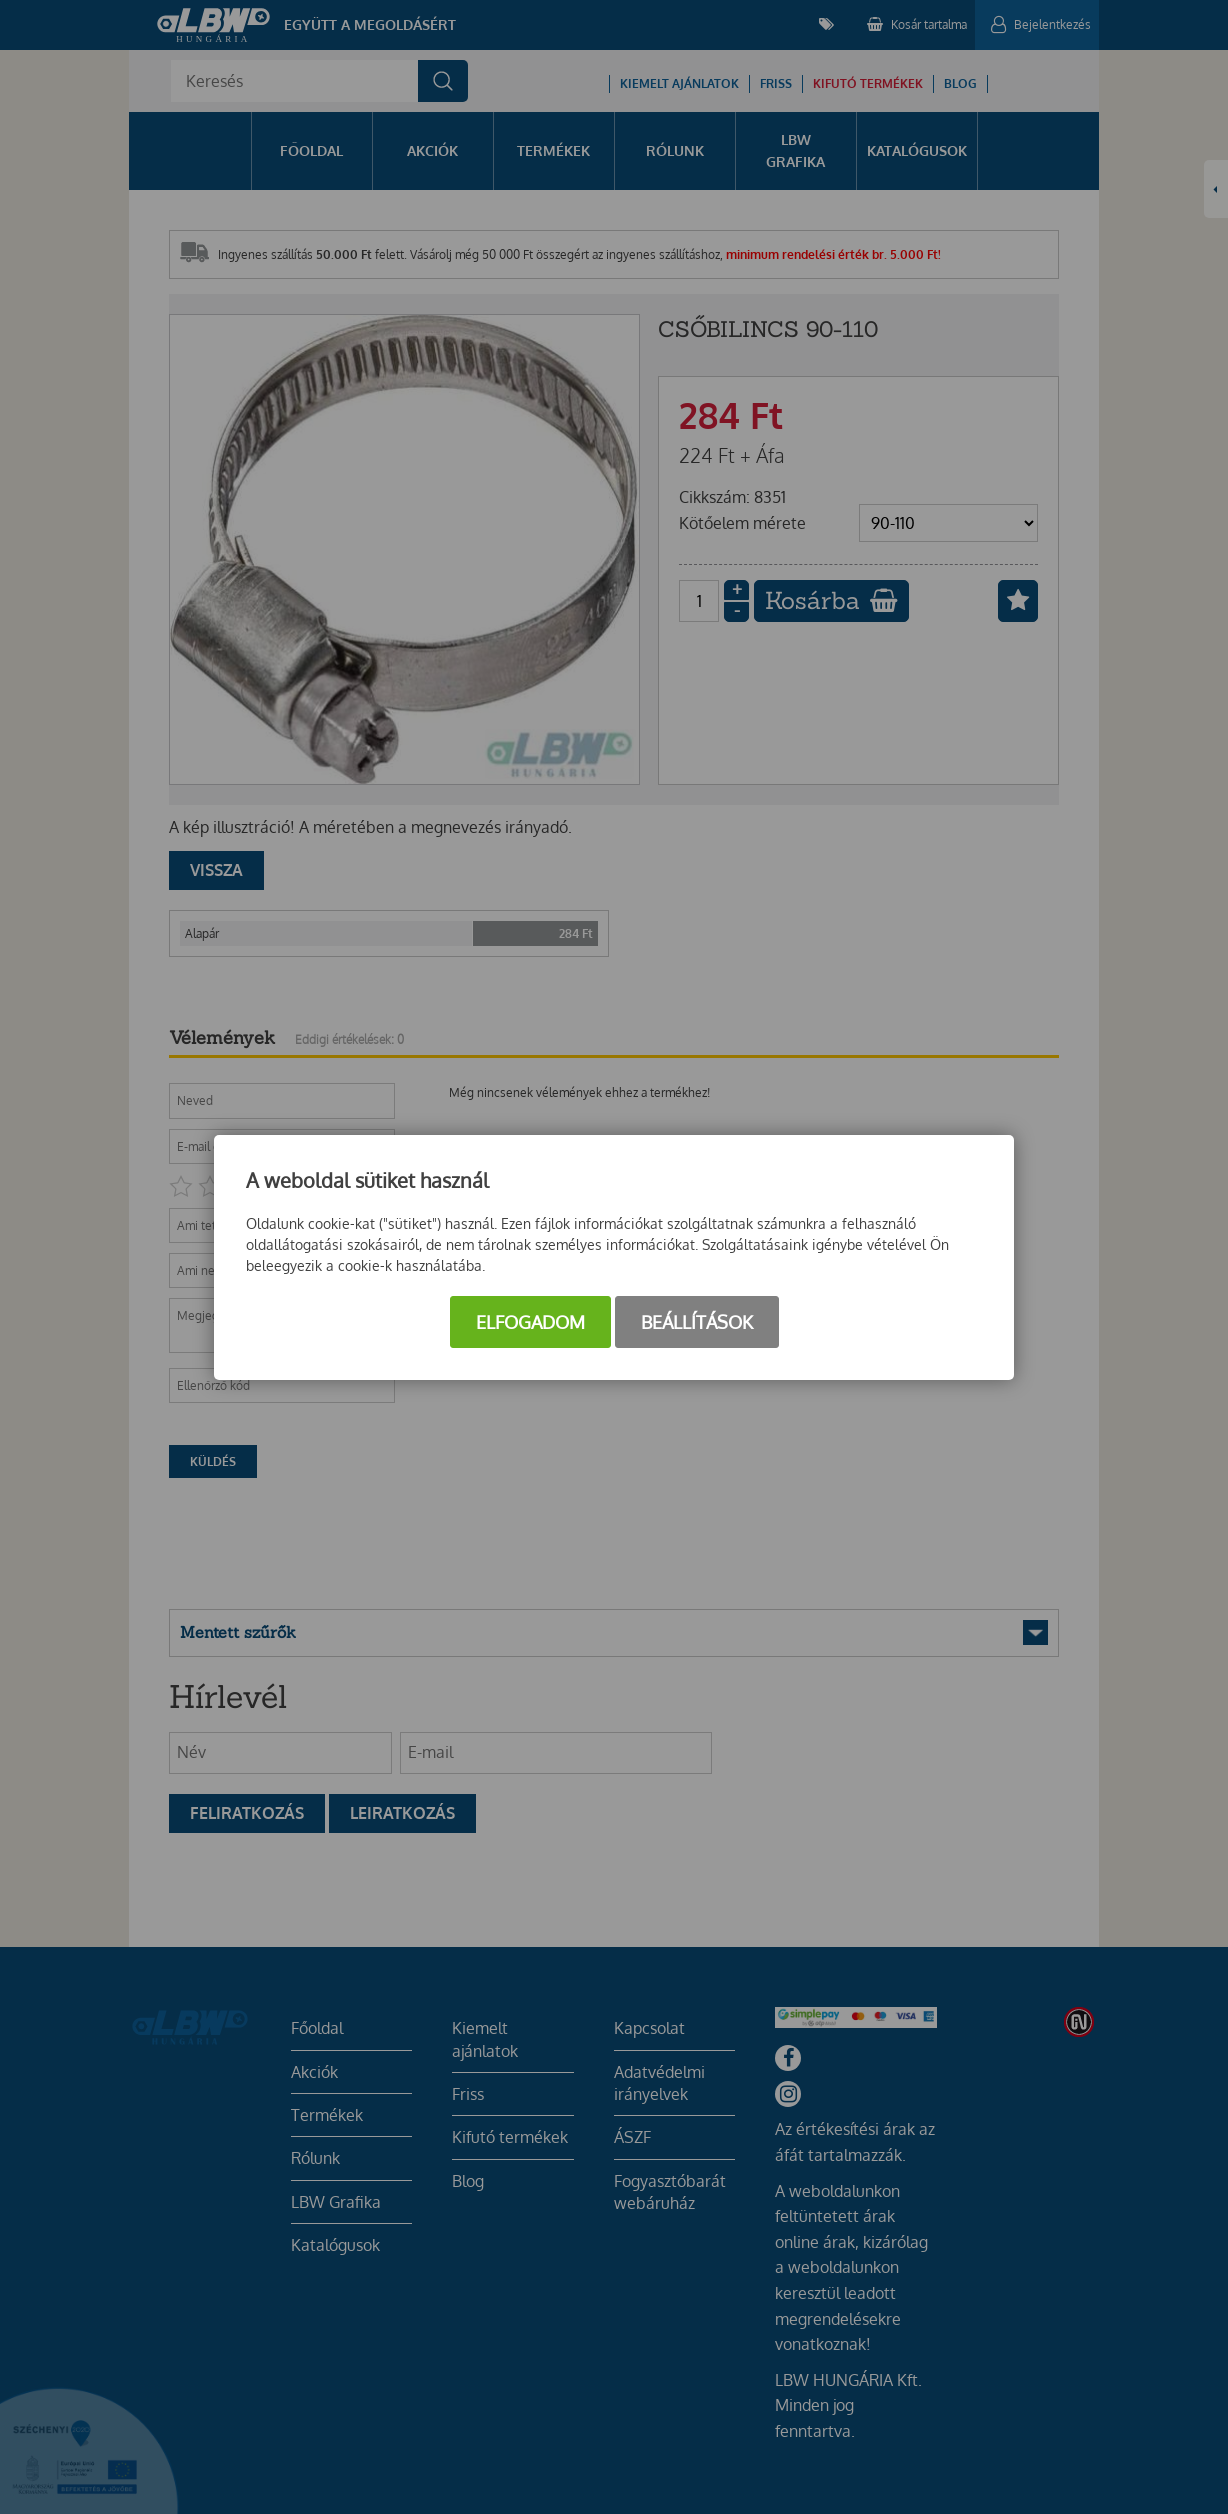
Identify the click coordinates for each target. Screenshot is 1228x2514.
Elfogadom (530, 1322)
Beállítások (697, 1322)
